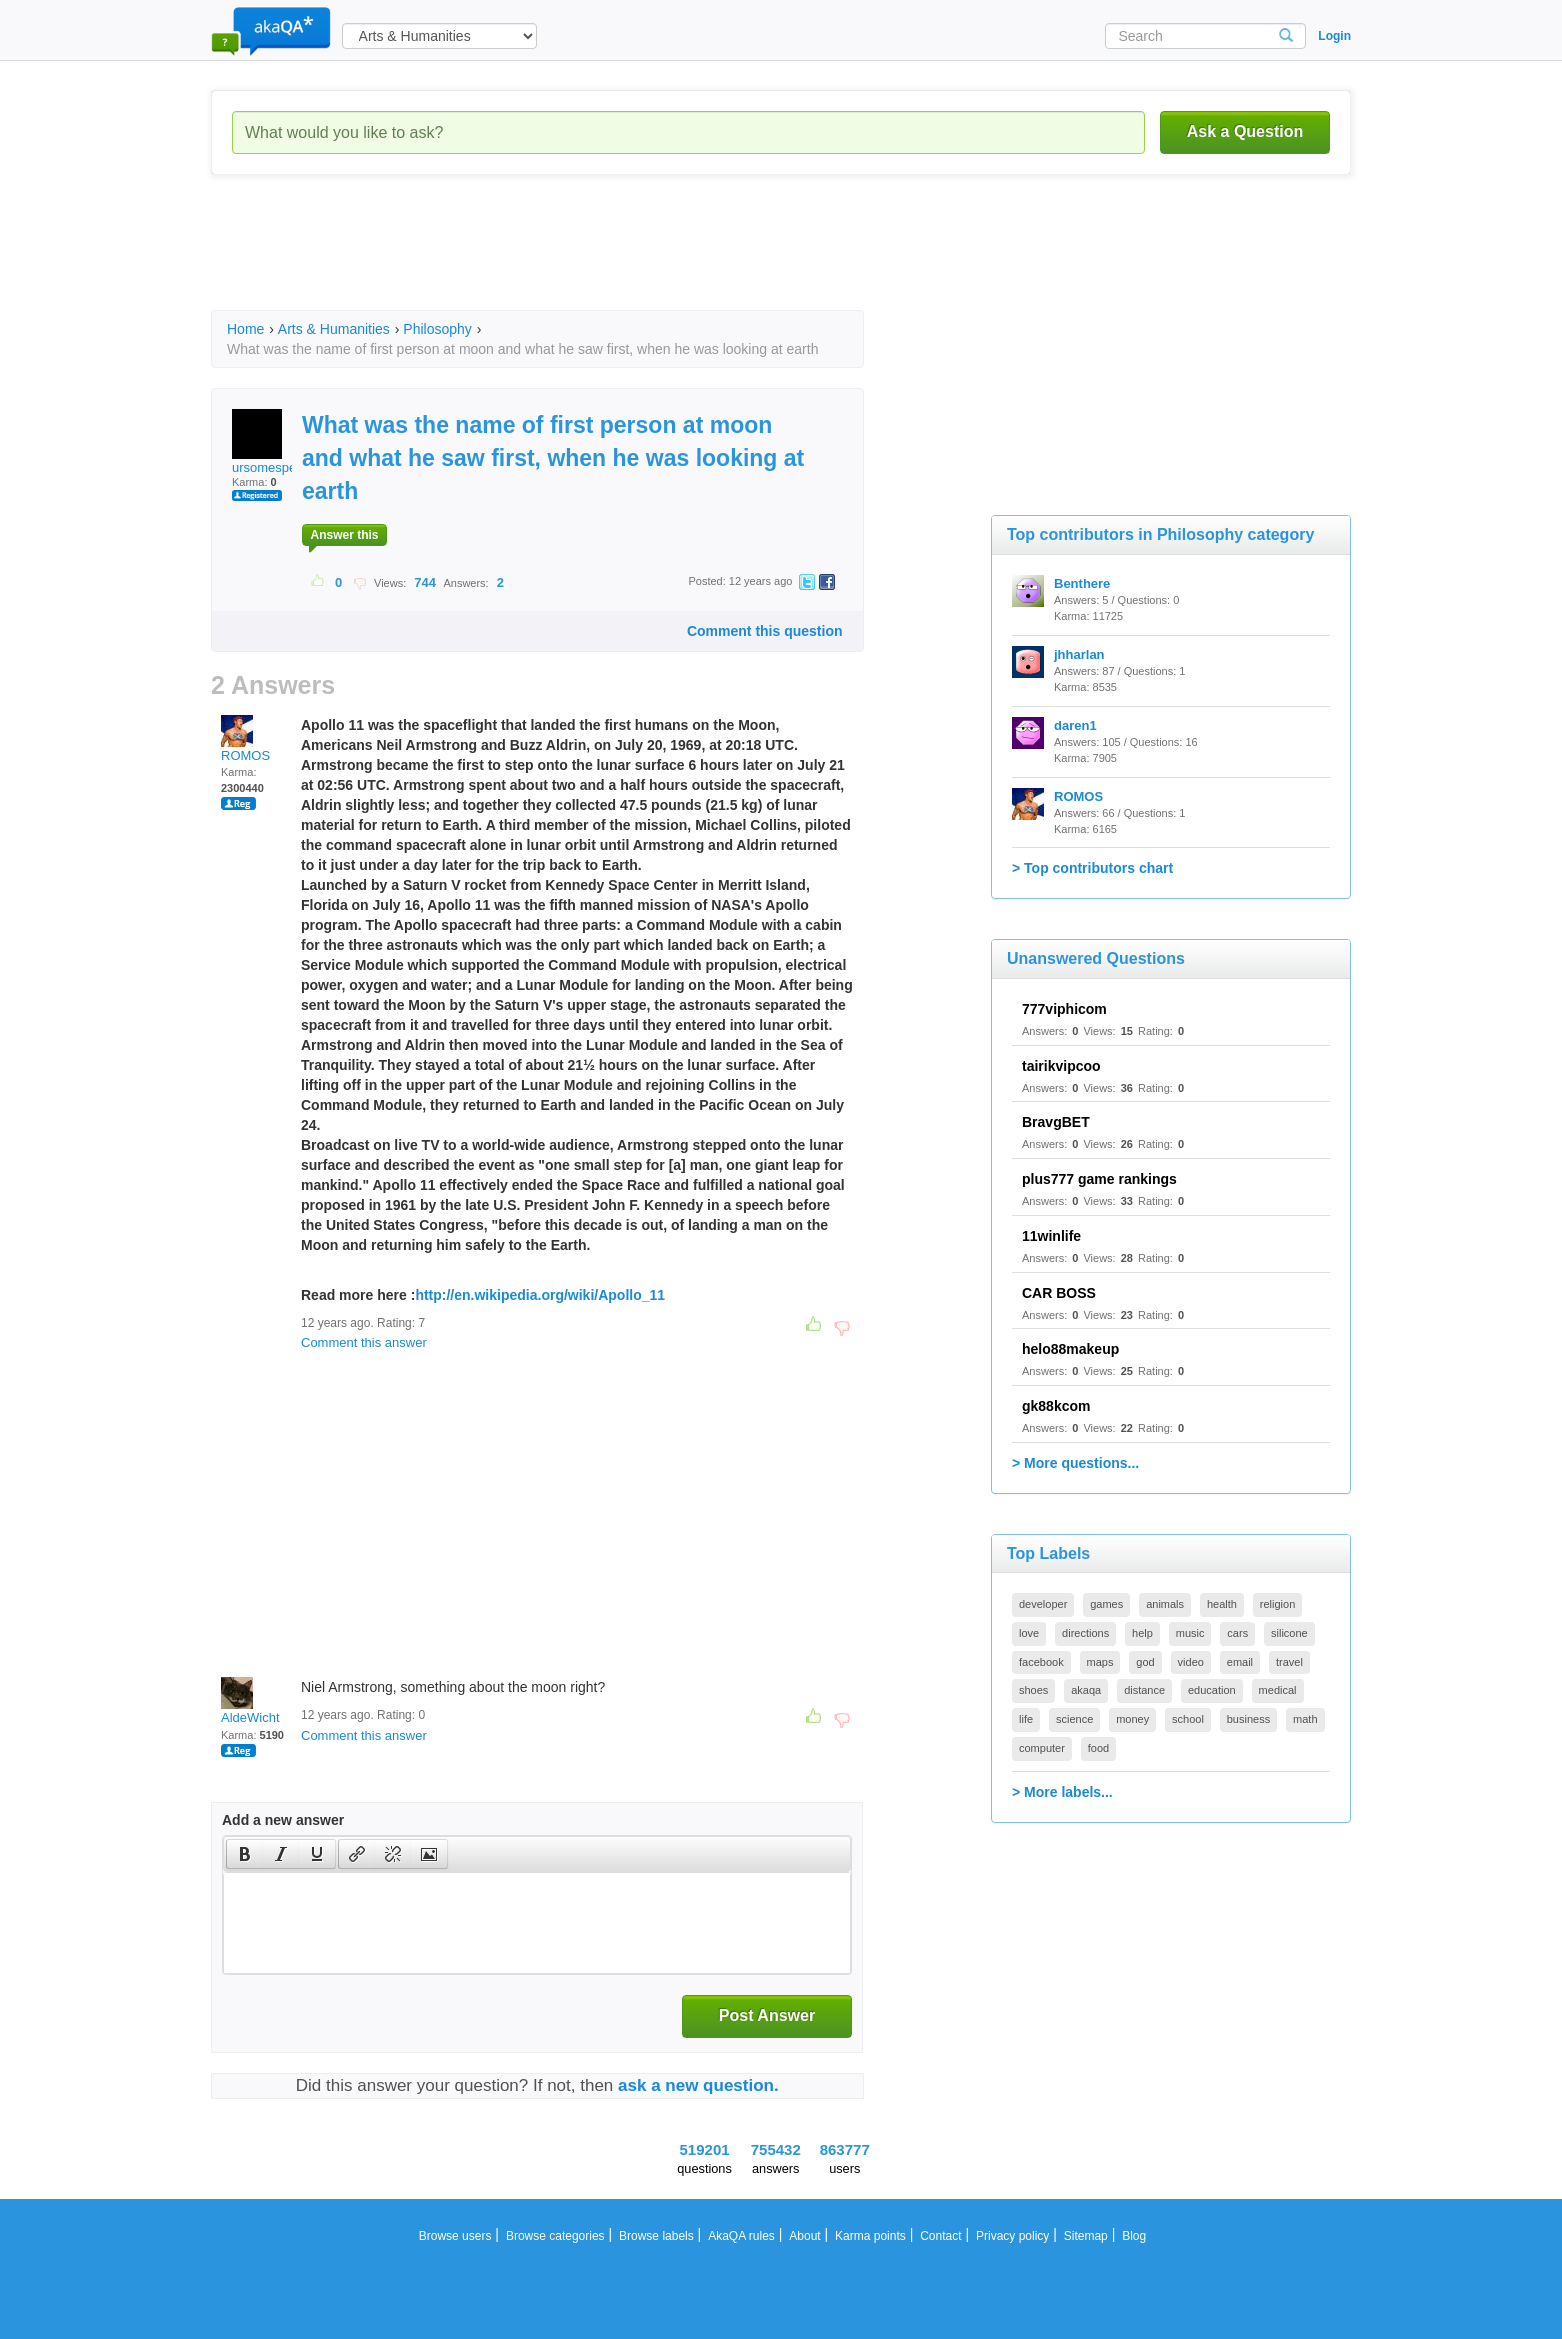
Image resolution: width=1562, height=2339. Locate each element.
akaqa (1086, 1690)
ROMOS (245, 739)
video (1191, 1662)
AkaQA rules (741, 2236)
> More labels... (1062, 1792)
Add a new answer (283, 1820)
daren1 (1075, 725)
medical (1278, 1690)
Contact (940, 2236)
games (1106, 1604)
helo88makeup (1070, 1349)
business (1248, 1719)
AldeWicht (250, 1701)
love (1029, 1633)
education (1212, 1690)
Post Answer (767, 2015)
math (1305, 1719)
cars (1237, 1633)
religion (1277, 1604)
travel (1289, 1662)
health (1222, 1604)
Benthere (1082, 583)
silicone (1289, 1633)
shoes (1033, 1690)
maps (1100, 1662)
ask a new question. (698, 2085)
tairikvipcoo (1061, 1066)
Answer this (344, 535)
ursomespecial (274, 442)
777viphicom (1064, 1009)
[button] (244, 1854)
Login (1334, 36)
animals (1165, 1604)
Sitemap (1086, 2236)
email (1240, 1662)
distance (1144, 1690)
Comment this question (765, 631)
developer (1043, 1604)
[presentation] (245, 1854)
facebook (1041, 1662)
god (1145, 1662)
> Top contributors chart (1092, 868)
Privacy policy (1012, 2236)
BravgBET (1056, 1122)
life (1026, 1719)
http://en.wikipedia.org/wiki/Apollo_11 (540, 1295)
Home (245, 329)
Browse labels (656, 2236)
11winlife (1051, 1236)
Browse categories (555, 2236)
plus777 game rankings (1099, 1179)
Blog (1134, 2236)
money (1132, 1719)
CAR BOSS (1059, 1293)
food (1098, 1748)
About (804, 2236)
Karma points (870, 2236)
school (1188, 1719)
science (1074, 1719)
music (1190, 1633)
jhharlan (1079, 654)
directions (1085, 1633)
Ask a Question (1245, 131)
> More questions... (1075, 1463)
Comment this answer (364, 1342)
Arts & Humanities (334, 329)
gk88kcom (1056, 1406)
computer (1042, 1748)
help (1142, 1633)
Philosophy (437, 329)
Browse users (455, 2236)
